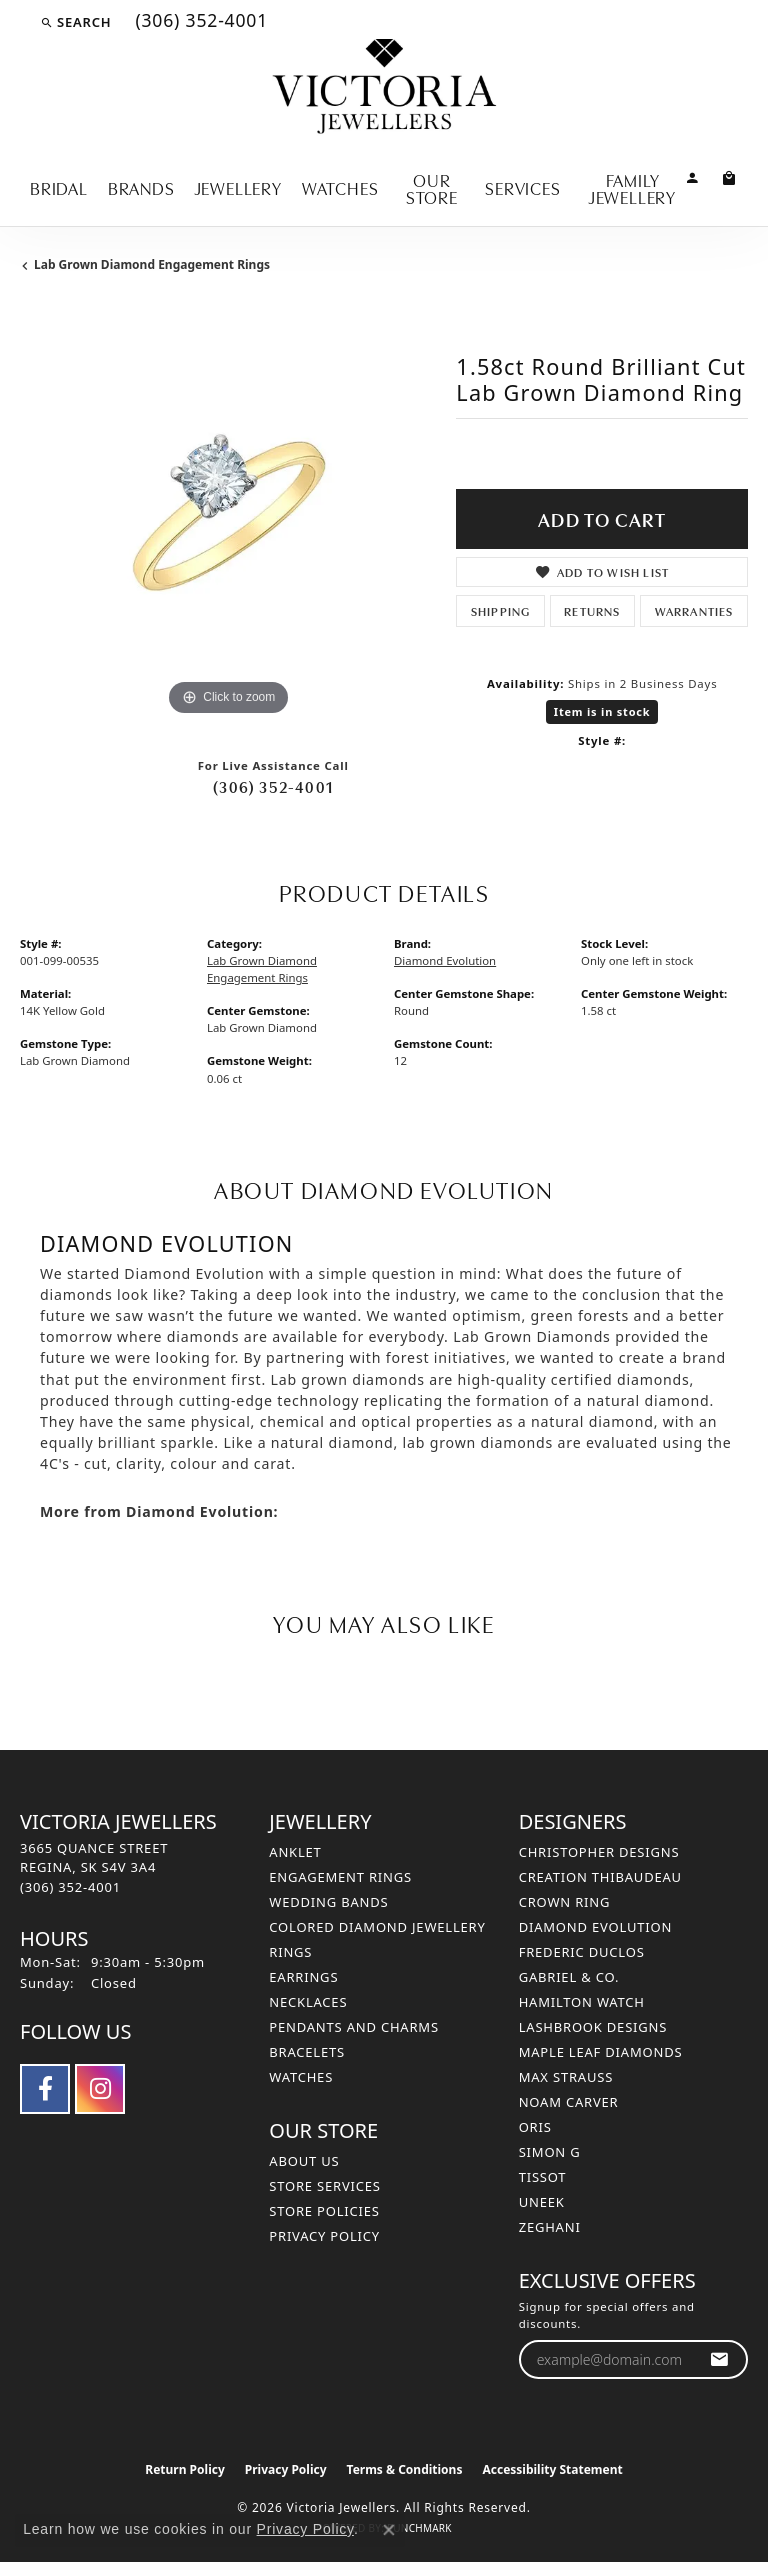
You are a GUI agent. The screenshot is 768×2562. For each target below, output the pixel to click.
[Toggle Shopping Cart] (729, 176)
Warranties (694, 610)
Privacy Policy (324, 2236)
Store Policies (324, 2211)
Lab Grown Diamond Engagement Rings (152, 264)
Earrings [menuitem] (303, 1977)
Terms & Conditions (405, 2469)
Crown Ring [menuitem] (565, 1902)
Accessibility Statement (552, 2469)
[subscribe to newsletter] (719, 2359)
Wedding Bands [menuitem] (328, 1902)
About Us (304, 2161)
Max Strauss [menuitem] (566, 2077)
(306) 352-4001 (273, 786)
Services (522, 187)
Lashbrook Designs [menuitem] (593, 2027)
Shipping (501, 610)
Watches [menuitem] (301, 2077)
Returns (592, 610)
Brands (141, 187)
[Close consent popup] (389, 2530)
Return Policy (185, 2469)
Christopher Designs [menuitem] (599, 1852)
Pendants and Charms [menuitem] (354, 2027)
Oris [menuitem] (535, 2127)
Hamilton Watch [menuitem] (582, 2002)
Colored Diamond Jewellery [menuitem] (377, 1927)
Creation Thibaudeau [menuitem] (600, 1877)
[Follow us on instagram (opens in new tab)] (100, 2089)
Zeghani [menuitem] (550, 2227)
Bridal (59, 187)
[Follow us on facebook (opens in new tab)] (45, 2089)
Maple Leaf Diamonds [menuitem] (601, 2052)
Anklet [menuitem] (295, 1852)
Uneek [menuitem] (542, 2202)
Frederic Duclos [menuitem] (582, 1952)
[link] (199, 22)
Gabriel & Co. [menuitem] (569, 1977)
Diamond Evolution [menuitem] (595, 1927)
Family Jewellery (632, 188)
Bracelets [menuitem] (307, 2052)
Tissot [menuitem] (543, 2177)
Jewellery (238, 187)
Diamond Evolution (445, 960)
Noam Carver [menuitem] (569, 2102)
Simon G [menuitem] (550, 2152)
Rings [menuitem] (290, 1952)
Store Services (324, 2186)
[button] (75, 22)
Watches (340, 187)
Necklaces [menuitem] (308, 2002)
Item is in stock (602, 711)
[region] (228, 513)
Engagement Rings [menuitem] (340, 1877)
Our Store (432, 188)
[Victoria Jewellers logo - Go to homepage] (384, 87)
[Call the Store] (70, 1887)
